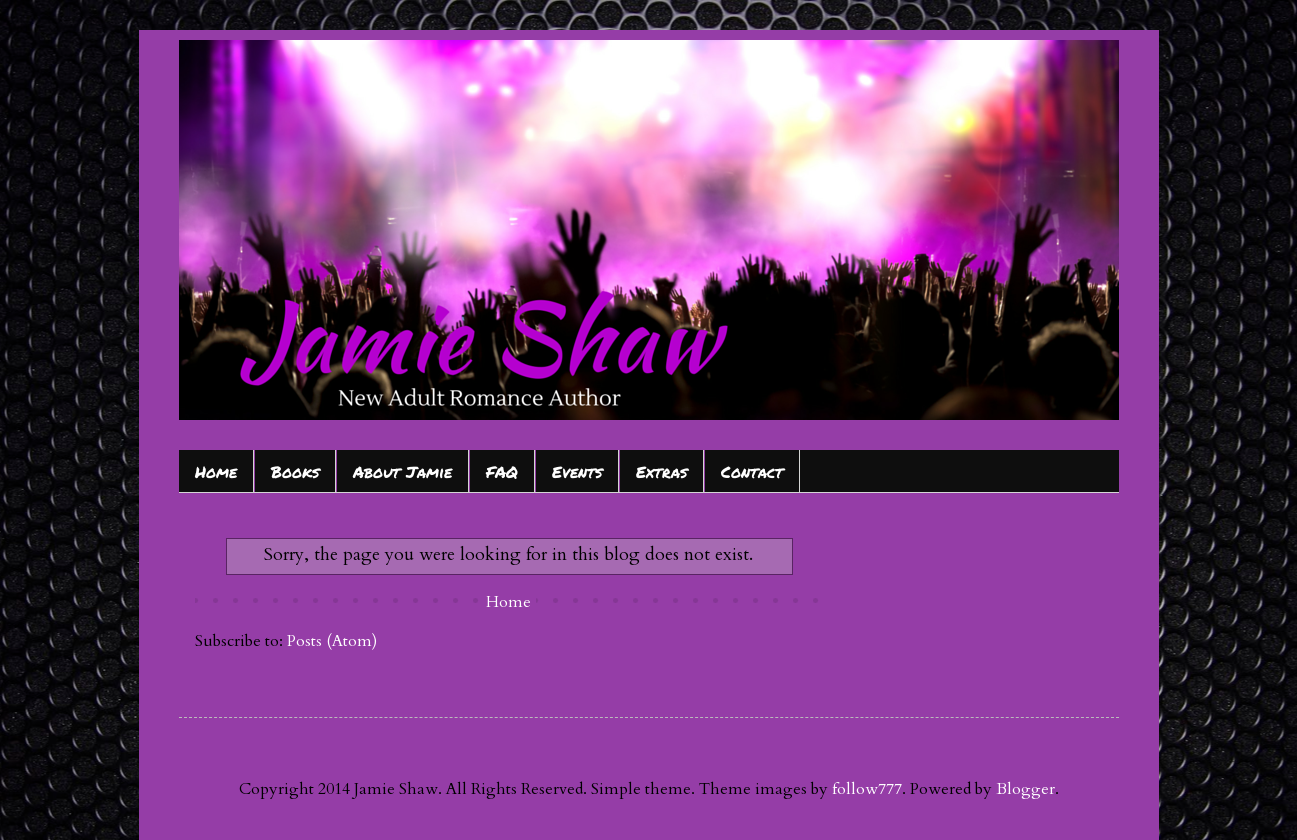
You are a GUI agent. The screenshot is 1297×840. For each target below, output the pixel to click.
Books (295, 471)
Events (577, 471)
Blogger (1025, 789)
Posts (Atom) (332, 641)
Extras (661, 471)
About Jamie (402, 471)
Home (216, 471)
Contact (752, 471)
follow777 (867, 789)
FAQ (502, 471)
